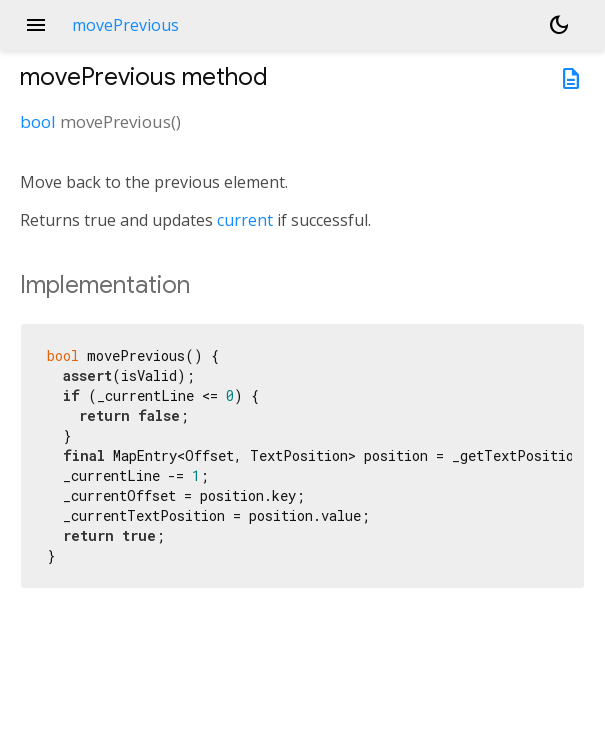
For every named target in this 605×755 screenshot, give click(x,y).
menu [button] (36, 25)
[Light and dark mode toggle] (559, 25)
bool (38, 121)
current (245, 220)
